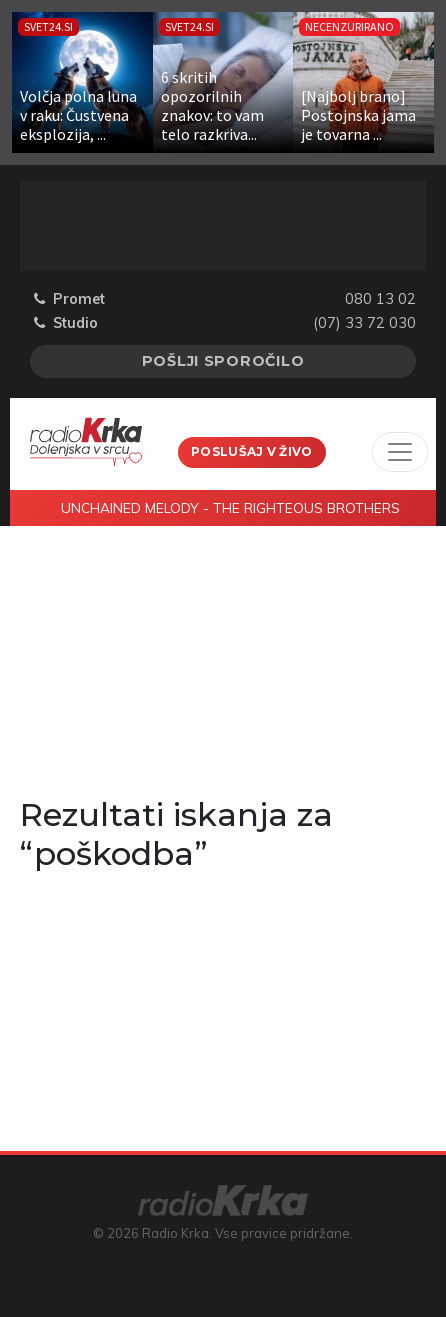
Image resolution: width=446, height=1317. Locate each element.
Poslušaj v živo (252, 451)
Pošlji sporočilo (223, 361)
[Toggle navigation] (400, 452)
